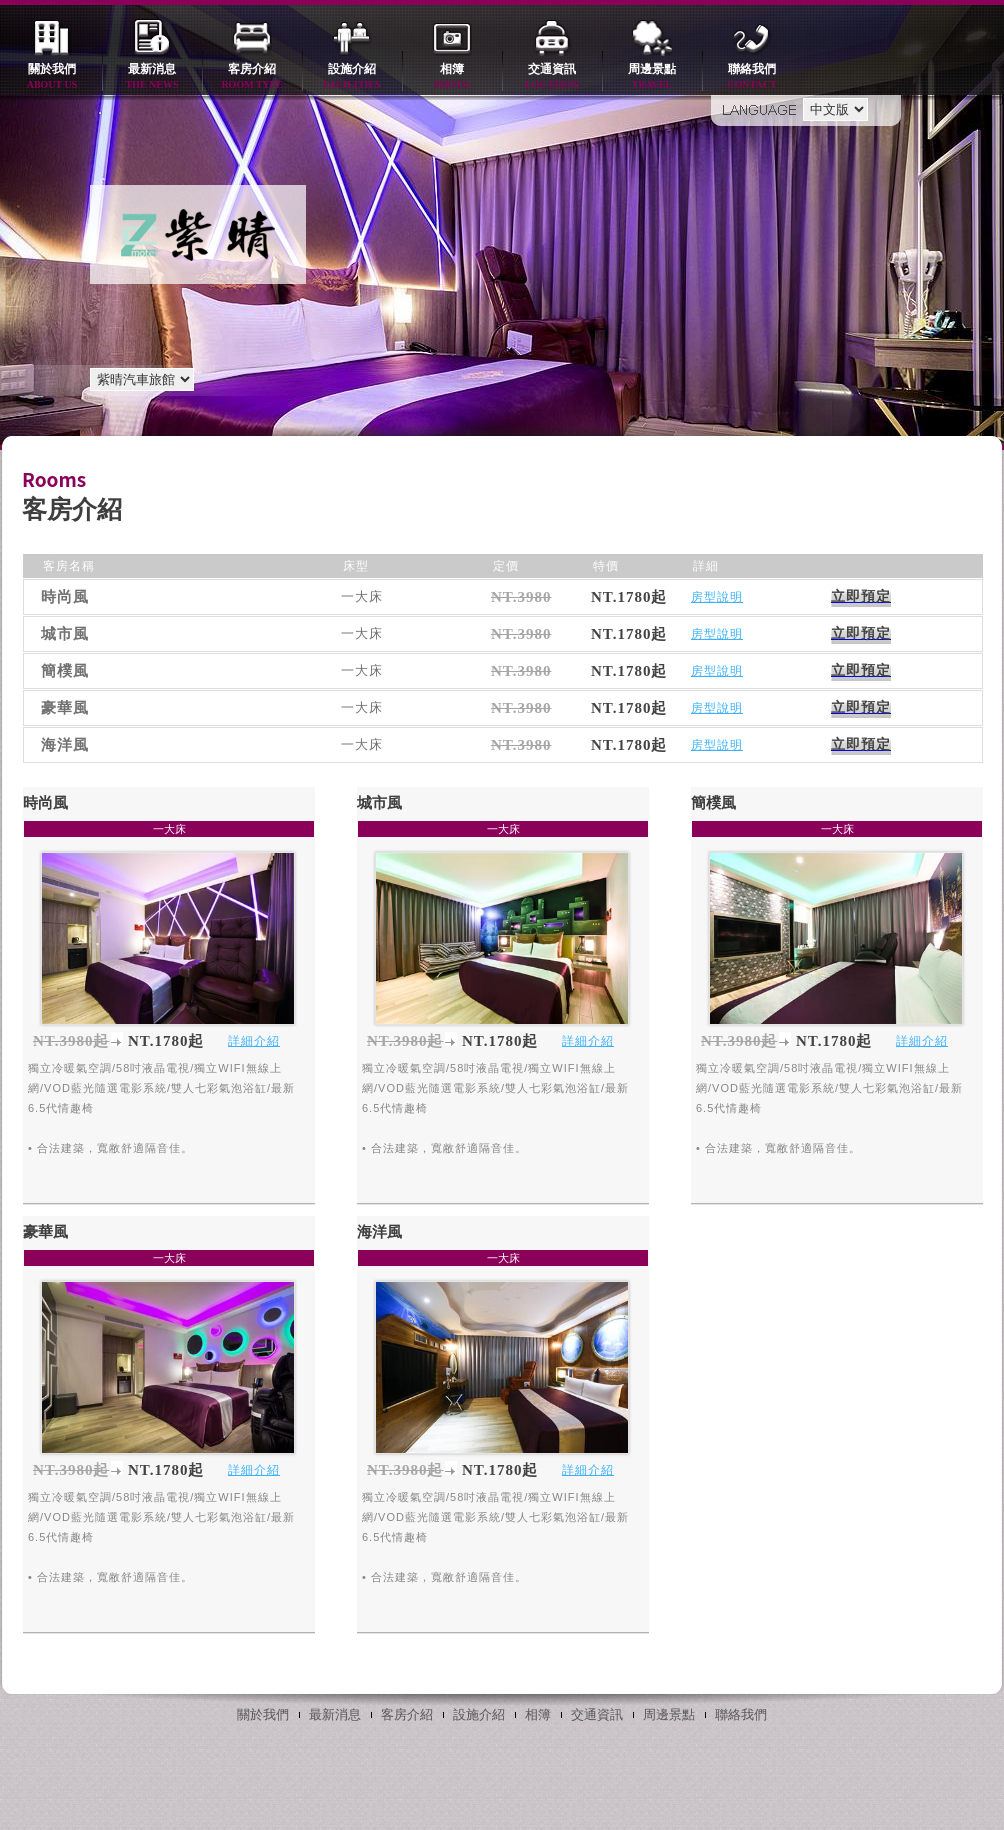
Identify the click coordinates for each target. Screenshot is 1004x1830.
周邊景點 (652, 77)
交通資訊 (552, 77)
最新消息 (152, 77)
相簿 (452, 77)
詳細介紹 (254, 1041)
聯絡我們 (752, 77)
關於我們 (52, 77)
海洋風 (379, 1232)
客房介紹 (252, 77)
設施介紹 (352, 77)
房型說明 (717, 597)
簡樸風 (713, 803)
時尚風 (45, 803)
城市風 (379, 803)
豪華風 (45, 1232)
